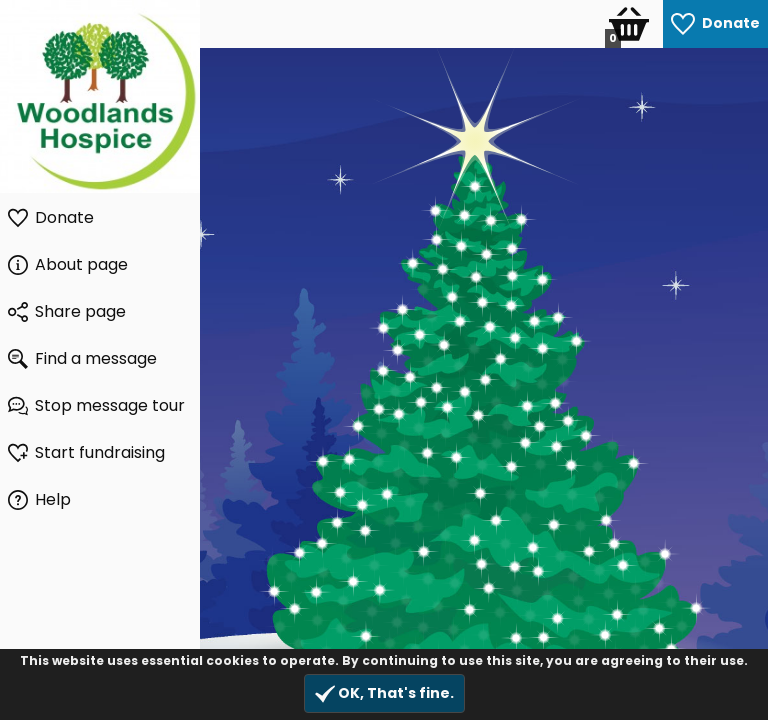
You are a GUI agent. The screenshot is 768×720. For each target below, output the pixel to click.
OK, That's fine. (384, 693)
